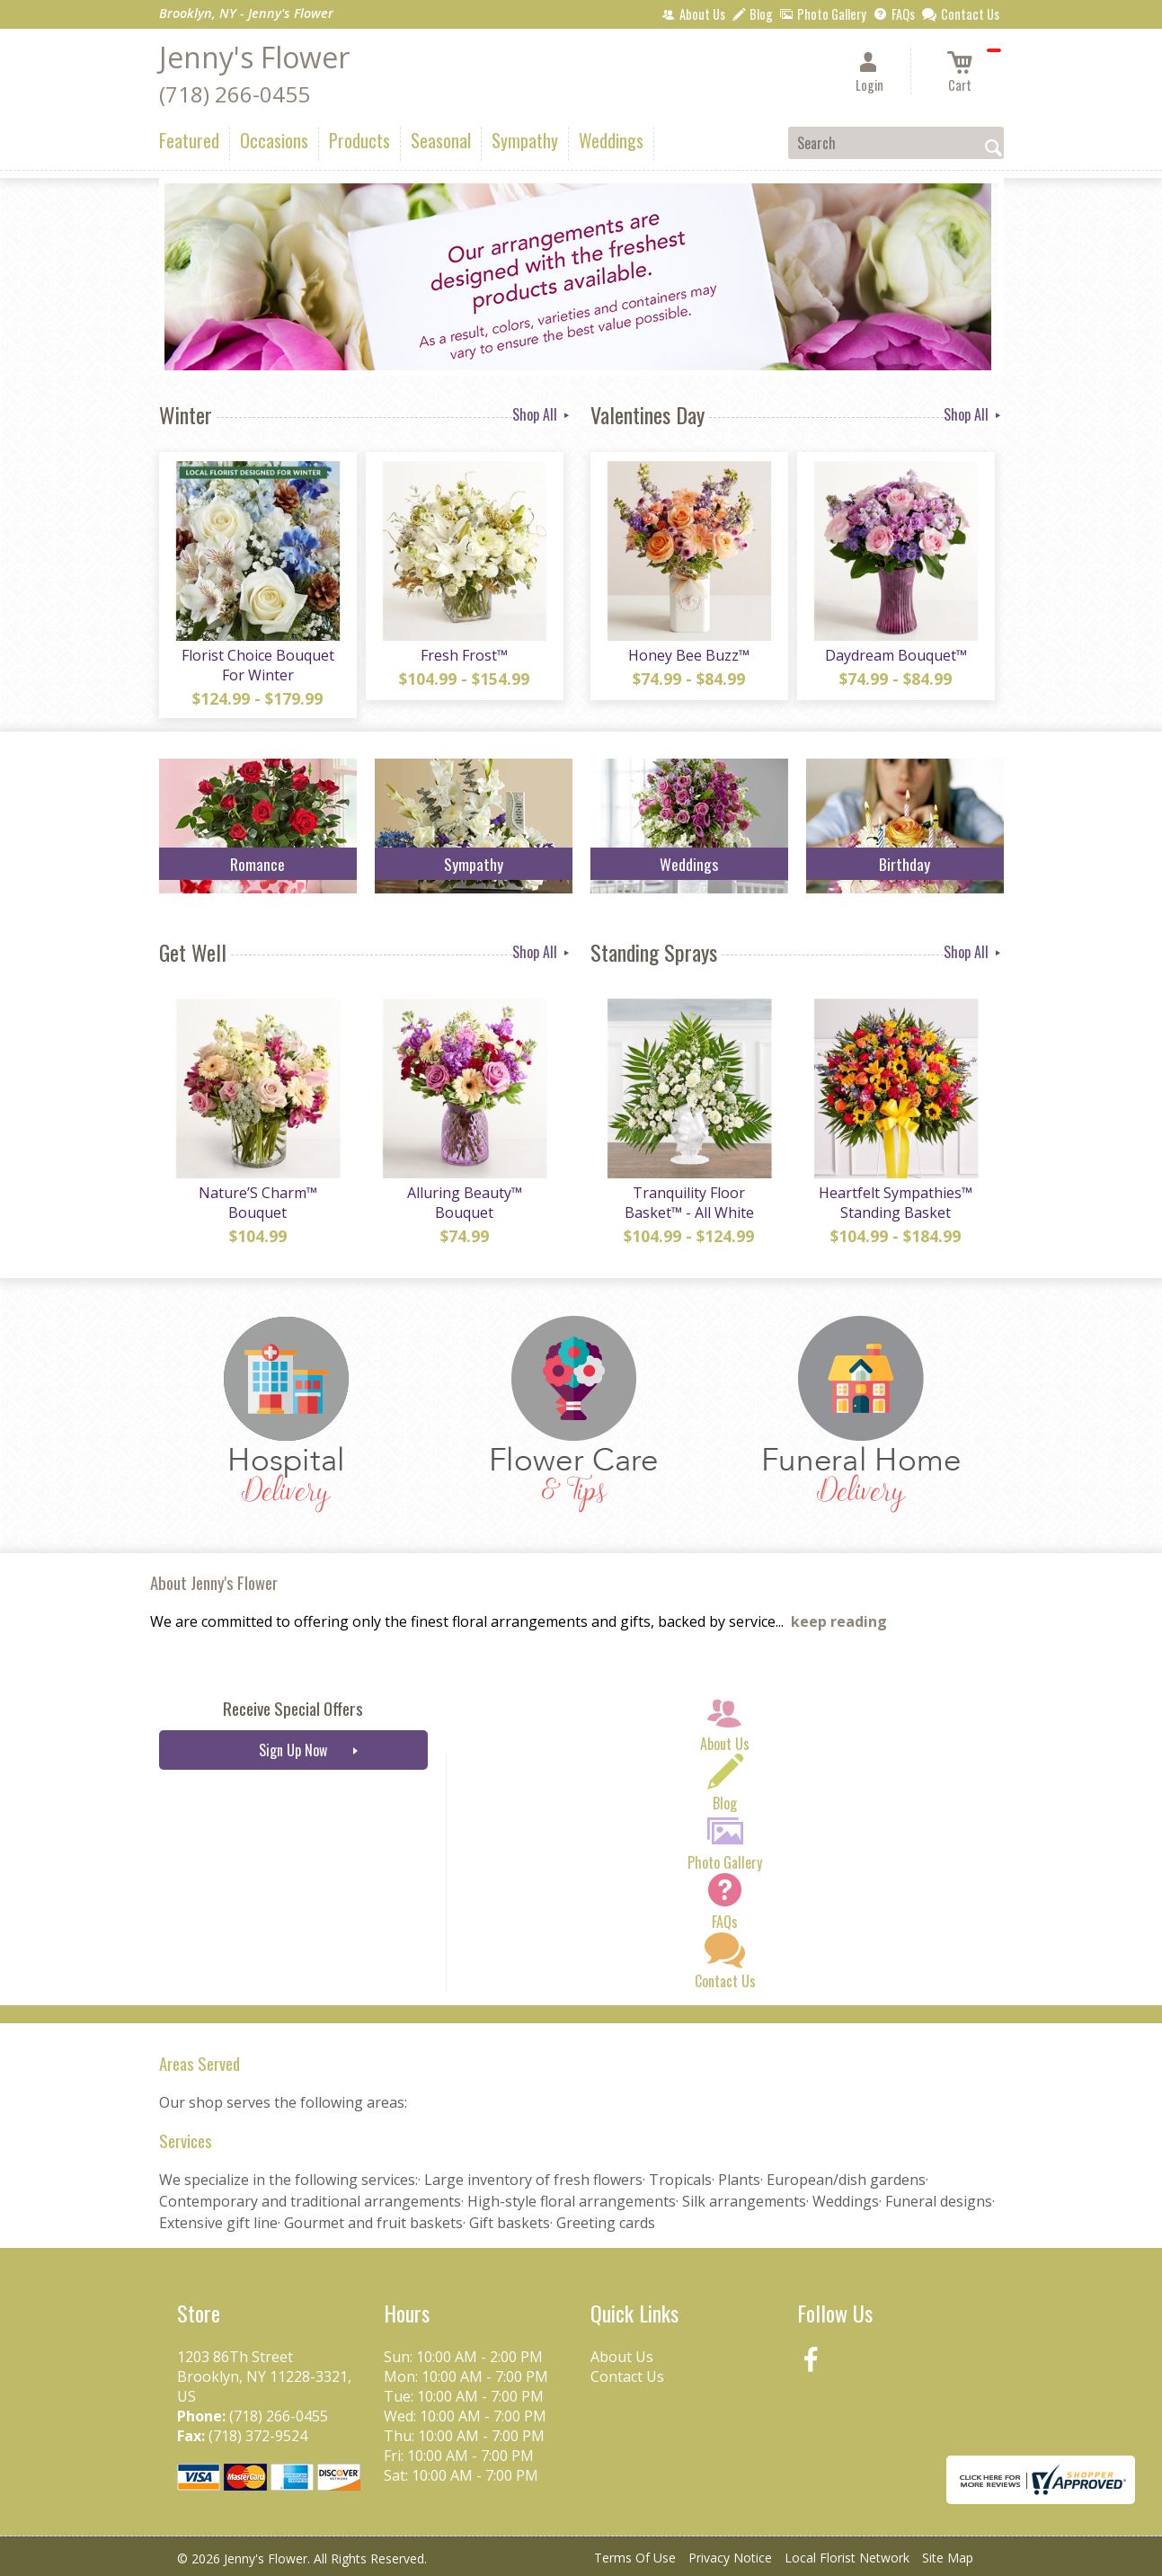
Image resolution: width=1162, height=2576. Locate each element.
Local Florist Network (847, 2557)
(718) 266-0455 (234, 94)
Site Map (947, 2557)
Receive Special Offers (293, 1708)
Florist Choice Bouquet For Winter (258, 665)
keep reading (839, 1621)
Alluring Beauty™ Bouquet (464, 1202)
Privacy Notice (730, 2557)
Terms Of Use (635, 2557)
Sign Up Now (293, 1750)
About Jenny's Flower (214, 1582)
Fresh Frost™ (464, 655)
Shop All (542, 414)
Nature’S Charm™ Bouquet (258, 1202)
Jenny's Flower (254, 57)
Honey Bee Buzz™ (689, 655)
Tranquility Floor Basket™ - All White (689, 1202)
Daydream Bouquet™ (896, 655)
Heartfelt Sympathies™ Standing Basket (895, 1202)
